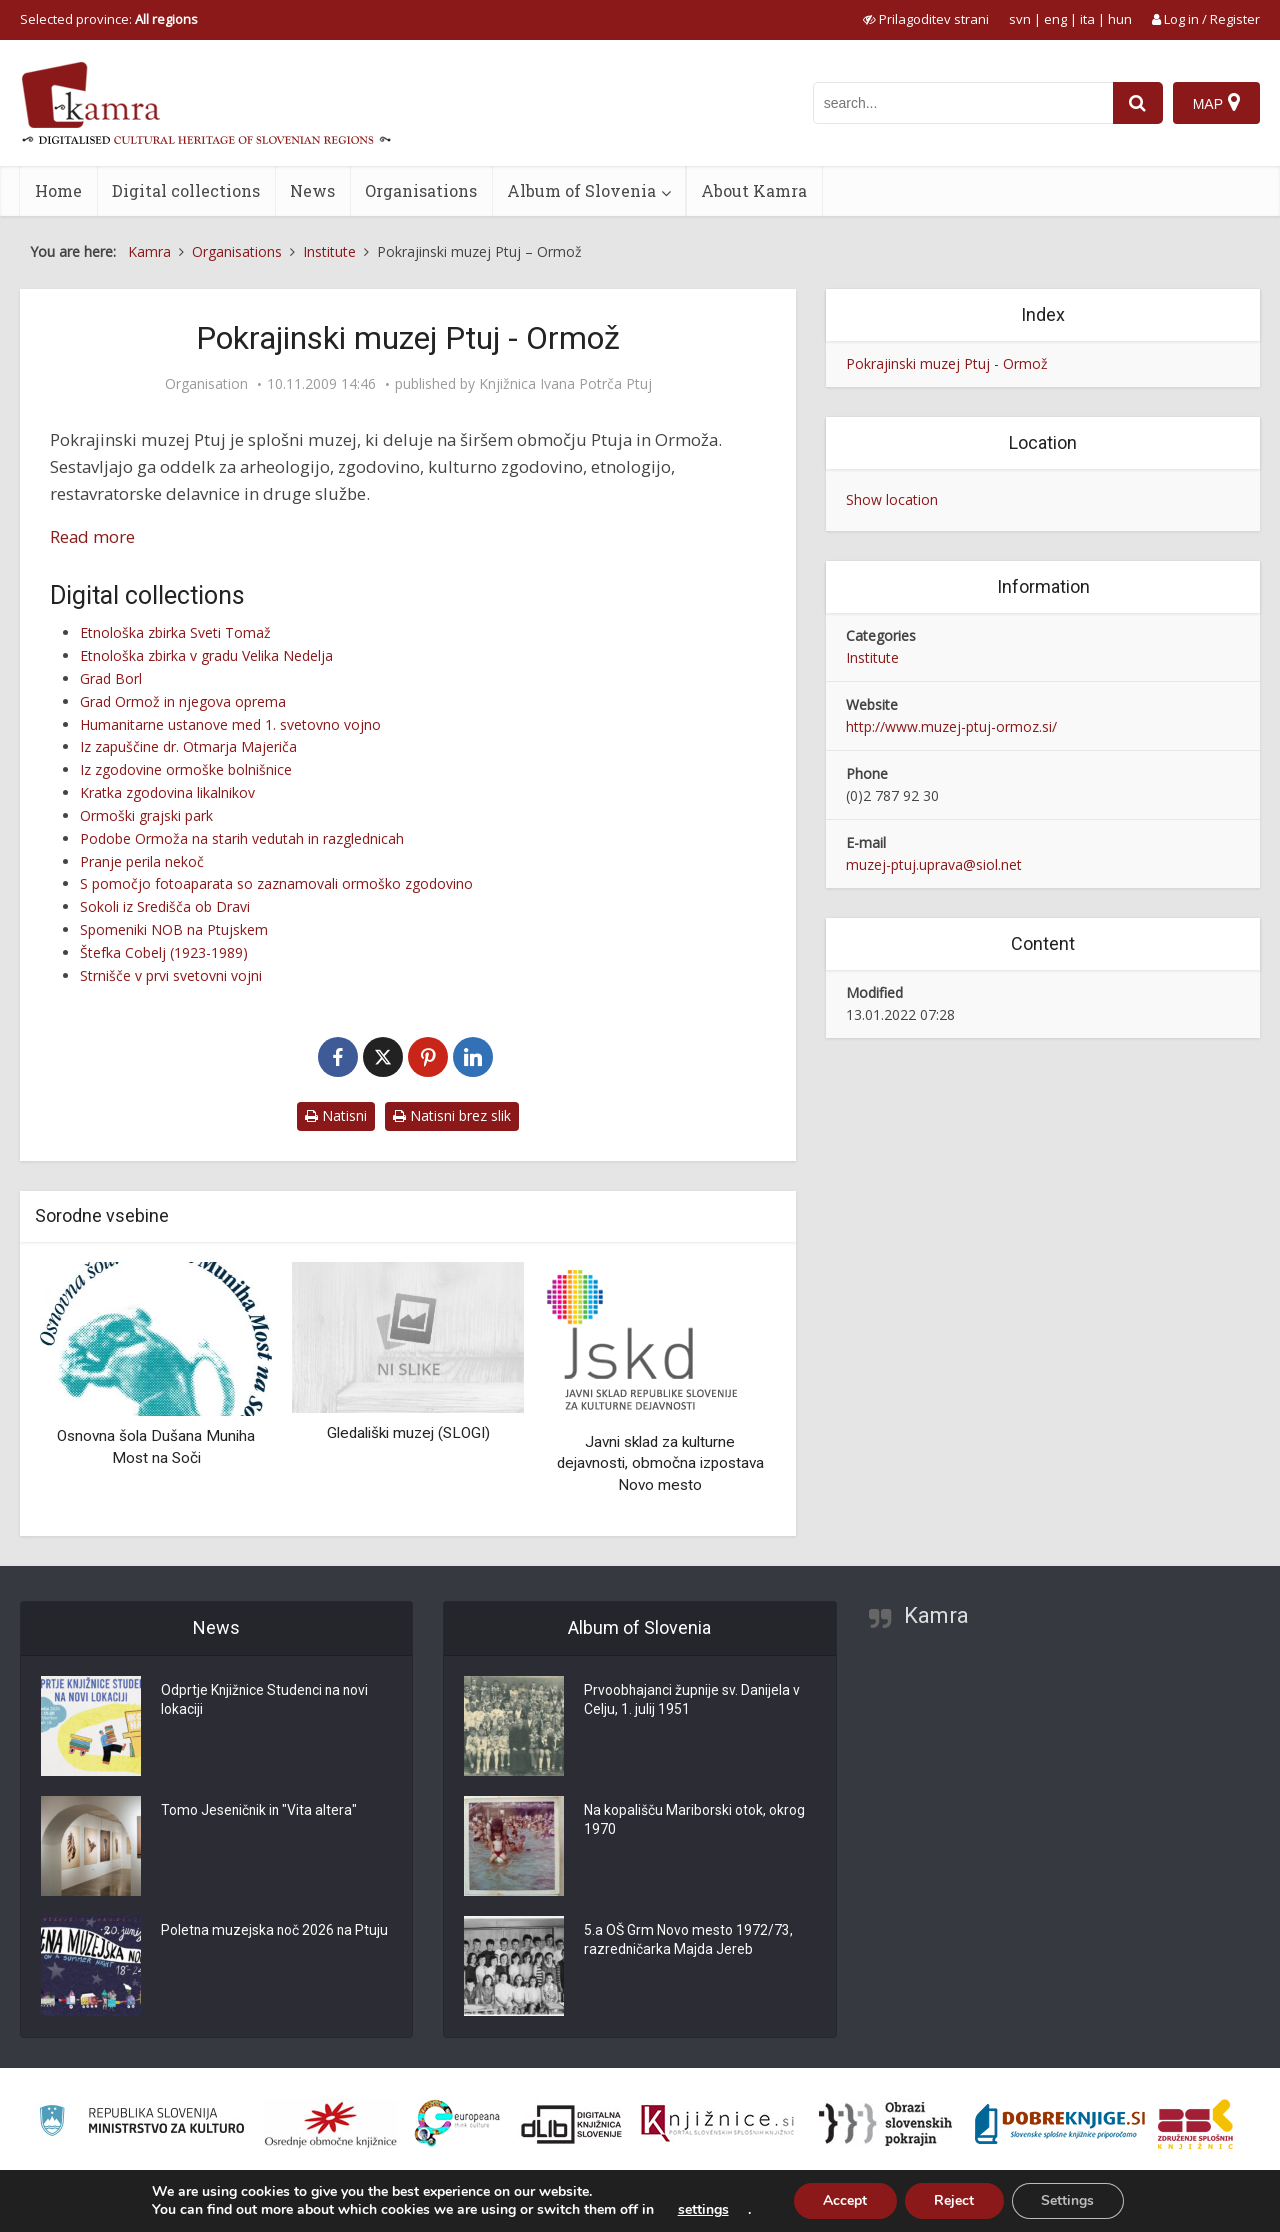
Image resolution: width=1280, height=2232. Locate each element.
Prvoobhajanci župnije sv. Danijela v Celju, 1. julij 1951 (694, 1701)
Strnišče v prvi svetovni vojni (171, 975)
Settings (1068, 2200)
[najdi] (1138, 103)
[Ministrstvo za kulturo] (141, 2123)
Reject (954, 2200)
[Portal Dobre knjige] (1060, 2124)
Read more (92, 536)
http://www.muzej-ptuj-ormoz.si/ (951, 726)
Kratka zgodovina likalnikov (167, 792)
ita (1087, 19)
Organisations (421, 190)
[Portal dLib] (572, 2124)
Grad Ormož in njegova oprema (183, 701)
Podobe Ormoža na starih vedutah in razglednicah (242, 838)
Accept (844, 2200)
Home (58, 190)
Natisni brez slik (452, 1115)
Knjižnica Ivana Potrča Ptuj (565, 384)
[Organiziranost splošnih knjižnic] (331, 2124)
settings (701, 2210)
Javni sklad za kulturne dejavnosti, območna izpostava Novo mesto (660, 1463)
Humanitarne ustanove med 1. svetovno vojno (230, 724)
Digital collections (186, 190)
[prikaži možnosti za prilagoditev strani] (926, 19)
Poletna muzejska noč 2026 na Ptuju (276, 1931)
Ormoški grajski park (146, 815)
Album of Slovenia (581, 190)
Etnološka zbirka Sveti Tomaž (175, 632)
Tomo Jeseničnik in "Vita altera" (260, 1811)
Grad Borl (111, 678)
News (312, 190)
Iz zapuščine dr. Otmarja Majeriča (188, 746)
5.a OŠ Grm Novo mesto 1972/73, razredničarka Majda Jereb (688, 1941)
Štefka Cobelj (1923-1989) (164, 952)
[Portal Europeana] (457, 2123)
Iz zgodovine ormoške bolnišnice (186, 769)
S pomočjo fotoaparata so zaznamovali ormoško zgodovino (276, 883)
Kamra (936, 1615)
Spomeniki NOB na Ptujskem (174, 929)
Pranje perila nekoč (142, 861)
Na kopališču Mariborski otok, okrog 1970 (694, 1821)
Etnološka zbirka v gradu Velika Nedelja (206, 655)
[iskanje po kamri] (963, 103)
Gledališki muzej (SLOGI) (408, 1433)
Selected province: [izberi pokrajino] (109, 19)
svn (1020, 19)
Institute (872, 657)
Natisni (336, 1115)
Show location (892, 499)
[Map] (1216, 103)
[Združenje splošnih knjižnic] (1195, 2124)
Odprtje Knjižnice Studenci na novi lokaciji (267, 1701)
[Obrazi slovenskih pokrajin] (885, 2124)
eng (1055, 19)
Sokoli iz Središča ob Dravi (165, 906)
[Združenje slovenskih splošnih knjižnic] (717, 2124)
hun (1120, 19)
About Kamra (754, 190)
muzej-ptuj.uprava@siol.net (934, 864)
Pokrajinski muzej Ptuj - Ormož (947, 363)
